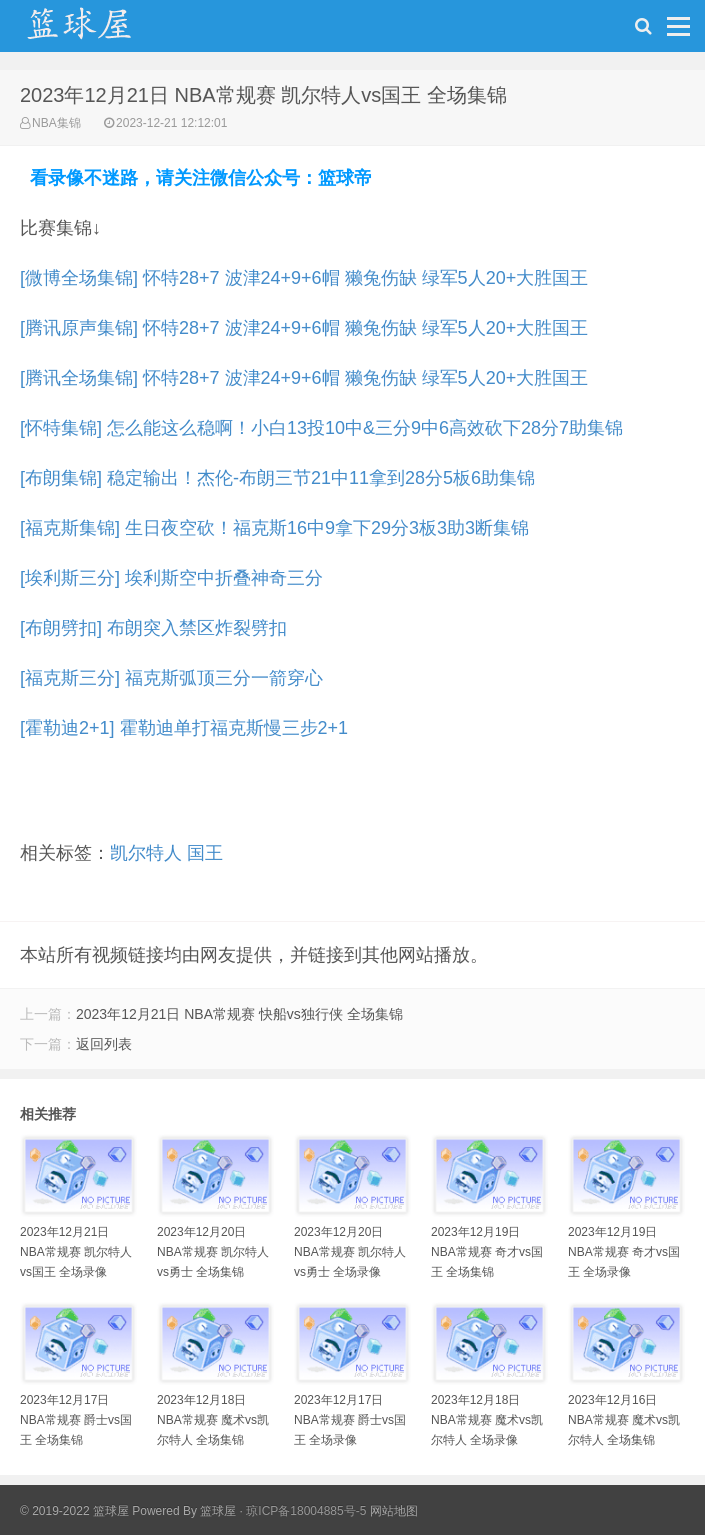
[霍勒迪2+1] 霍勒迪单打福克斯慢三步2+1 (184, 728)
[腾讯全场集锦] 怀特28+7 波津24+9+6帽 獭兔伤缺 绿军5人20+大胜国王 (304, 378)
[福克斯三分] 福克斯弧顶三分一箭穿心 (171, 678)
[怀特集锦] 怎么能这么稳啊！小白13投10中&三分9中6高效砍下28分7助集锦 (321, 428)
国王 (205, 853)
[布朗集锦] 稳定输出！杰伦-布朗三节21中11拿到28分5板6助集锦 (277, 478)
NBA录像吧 (100, 31)
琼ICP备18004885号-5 (306, 1511)
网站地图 (394, 1511)
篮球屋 (218, 1511)
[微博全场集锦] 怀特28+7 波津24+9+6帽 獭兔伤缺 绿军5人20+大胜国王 (304, 278)
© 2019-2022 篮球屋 (74, 1511)
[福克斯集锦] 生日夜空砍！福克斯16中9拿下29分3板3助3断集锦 (274, 528)
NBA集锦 (56, 123)
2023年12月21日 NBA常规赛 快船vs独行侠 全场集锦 (239, 1014)
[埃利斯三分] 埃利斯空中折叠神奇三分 (171, 578)
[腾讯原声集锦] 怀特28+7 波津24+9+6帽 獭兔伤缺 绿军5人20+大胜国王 (304, 328)
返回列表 (104, 1044)
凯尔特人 (146, 853)
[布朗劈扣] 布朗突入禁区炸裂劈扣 (153, 628)
